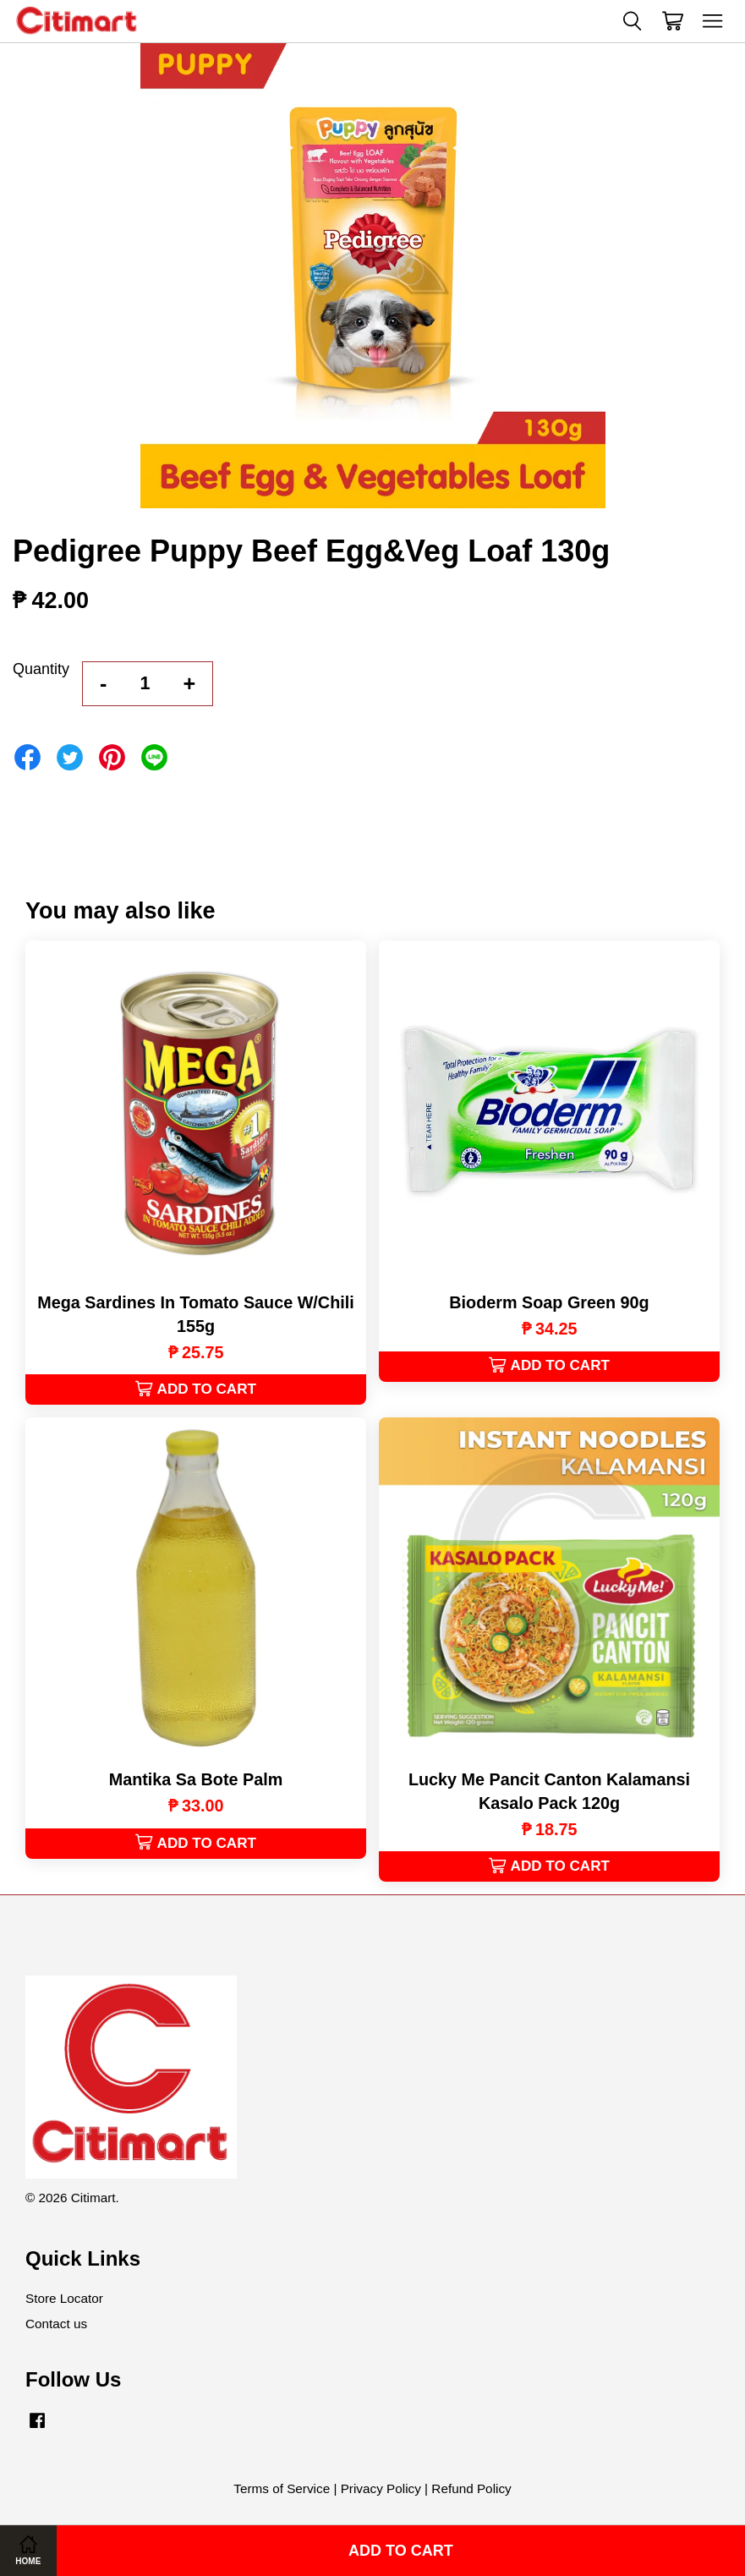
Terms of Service (281, 2488)
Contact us (56, 2323)
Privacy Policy (381, 2488)
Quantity (41, 668)
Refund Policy (471, 2488)
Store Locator (64, 2298)
